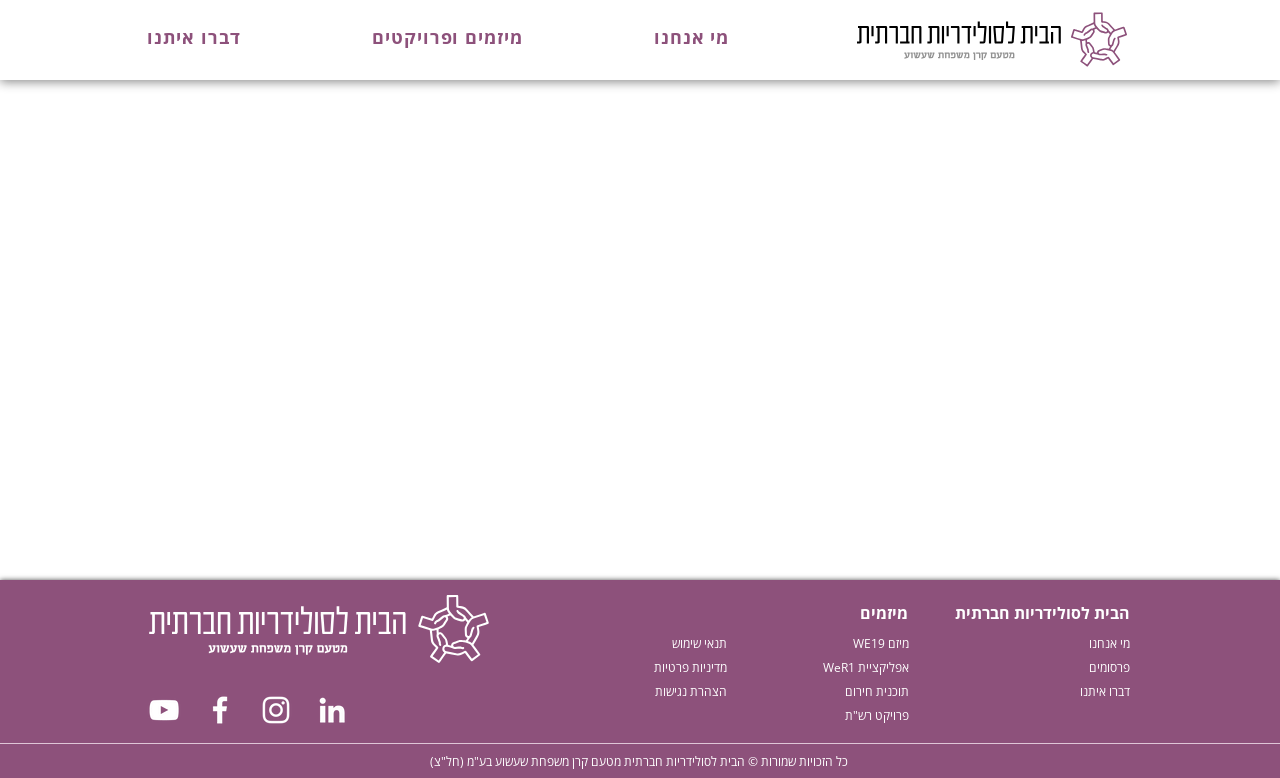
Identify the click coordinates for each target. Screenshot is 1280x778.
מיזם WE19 (881, 643)
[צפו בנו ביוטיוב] (164, 710)
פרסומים (1109, 667)
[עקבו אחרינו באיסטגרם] (276, 710)
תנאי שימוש (699, 643)
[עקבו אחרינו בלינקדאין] (332, 710)
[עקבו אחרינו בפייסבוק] (220, 710)
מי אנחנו (1109, 643)
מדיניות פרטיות (690, 667)
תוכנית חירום (877, 691)
